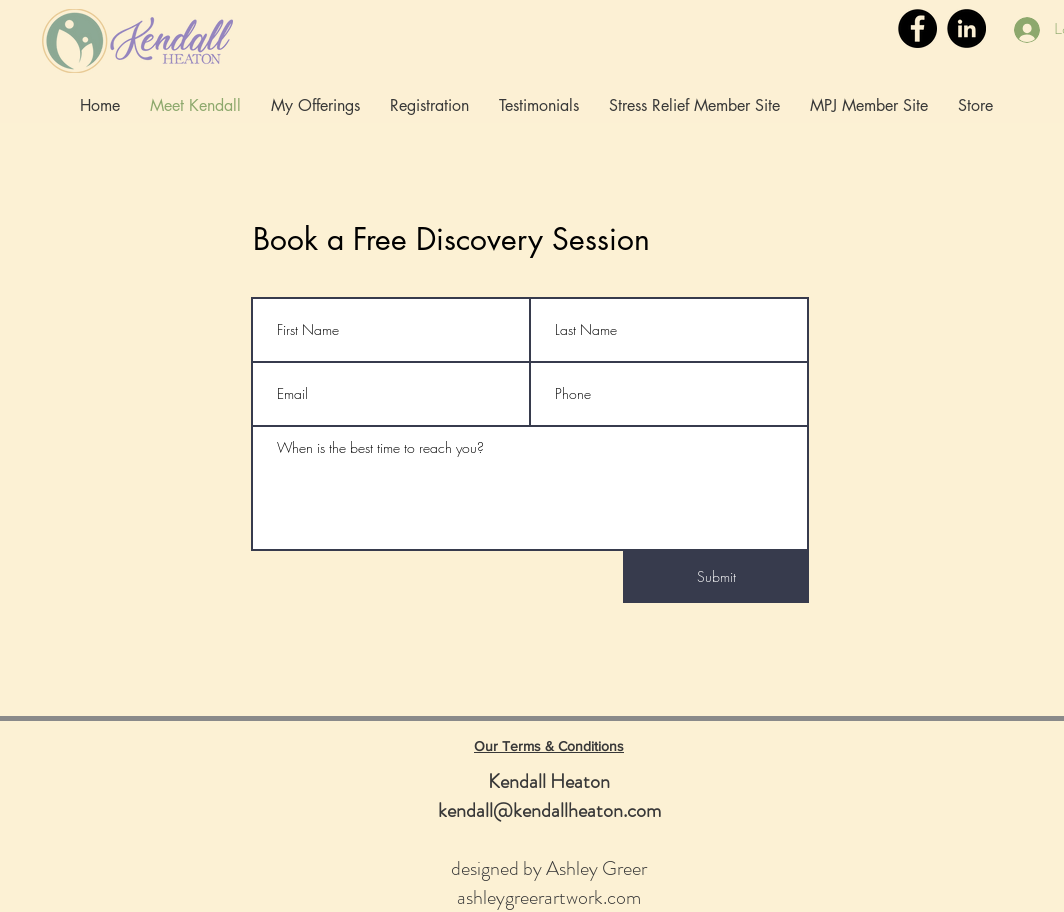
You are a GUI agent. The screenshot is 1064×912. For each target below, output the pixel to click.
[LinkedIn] (966, 28)
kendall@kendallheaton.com (549, 810)
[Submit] (716, 577)
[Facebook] (917, 28)
